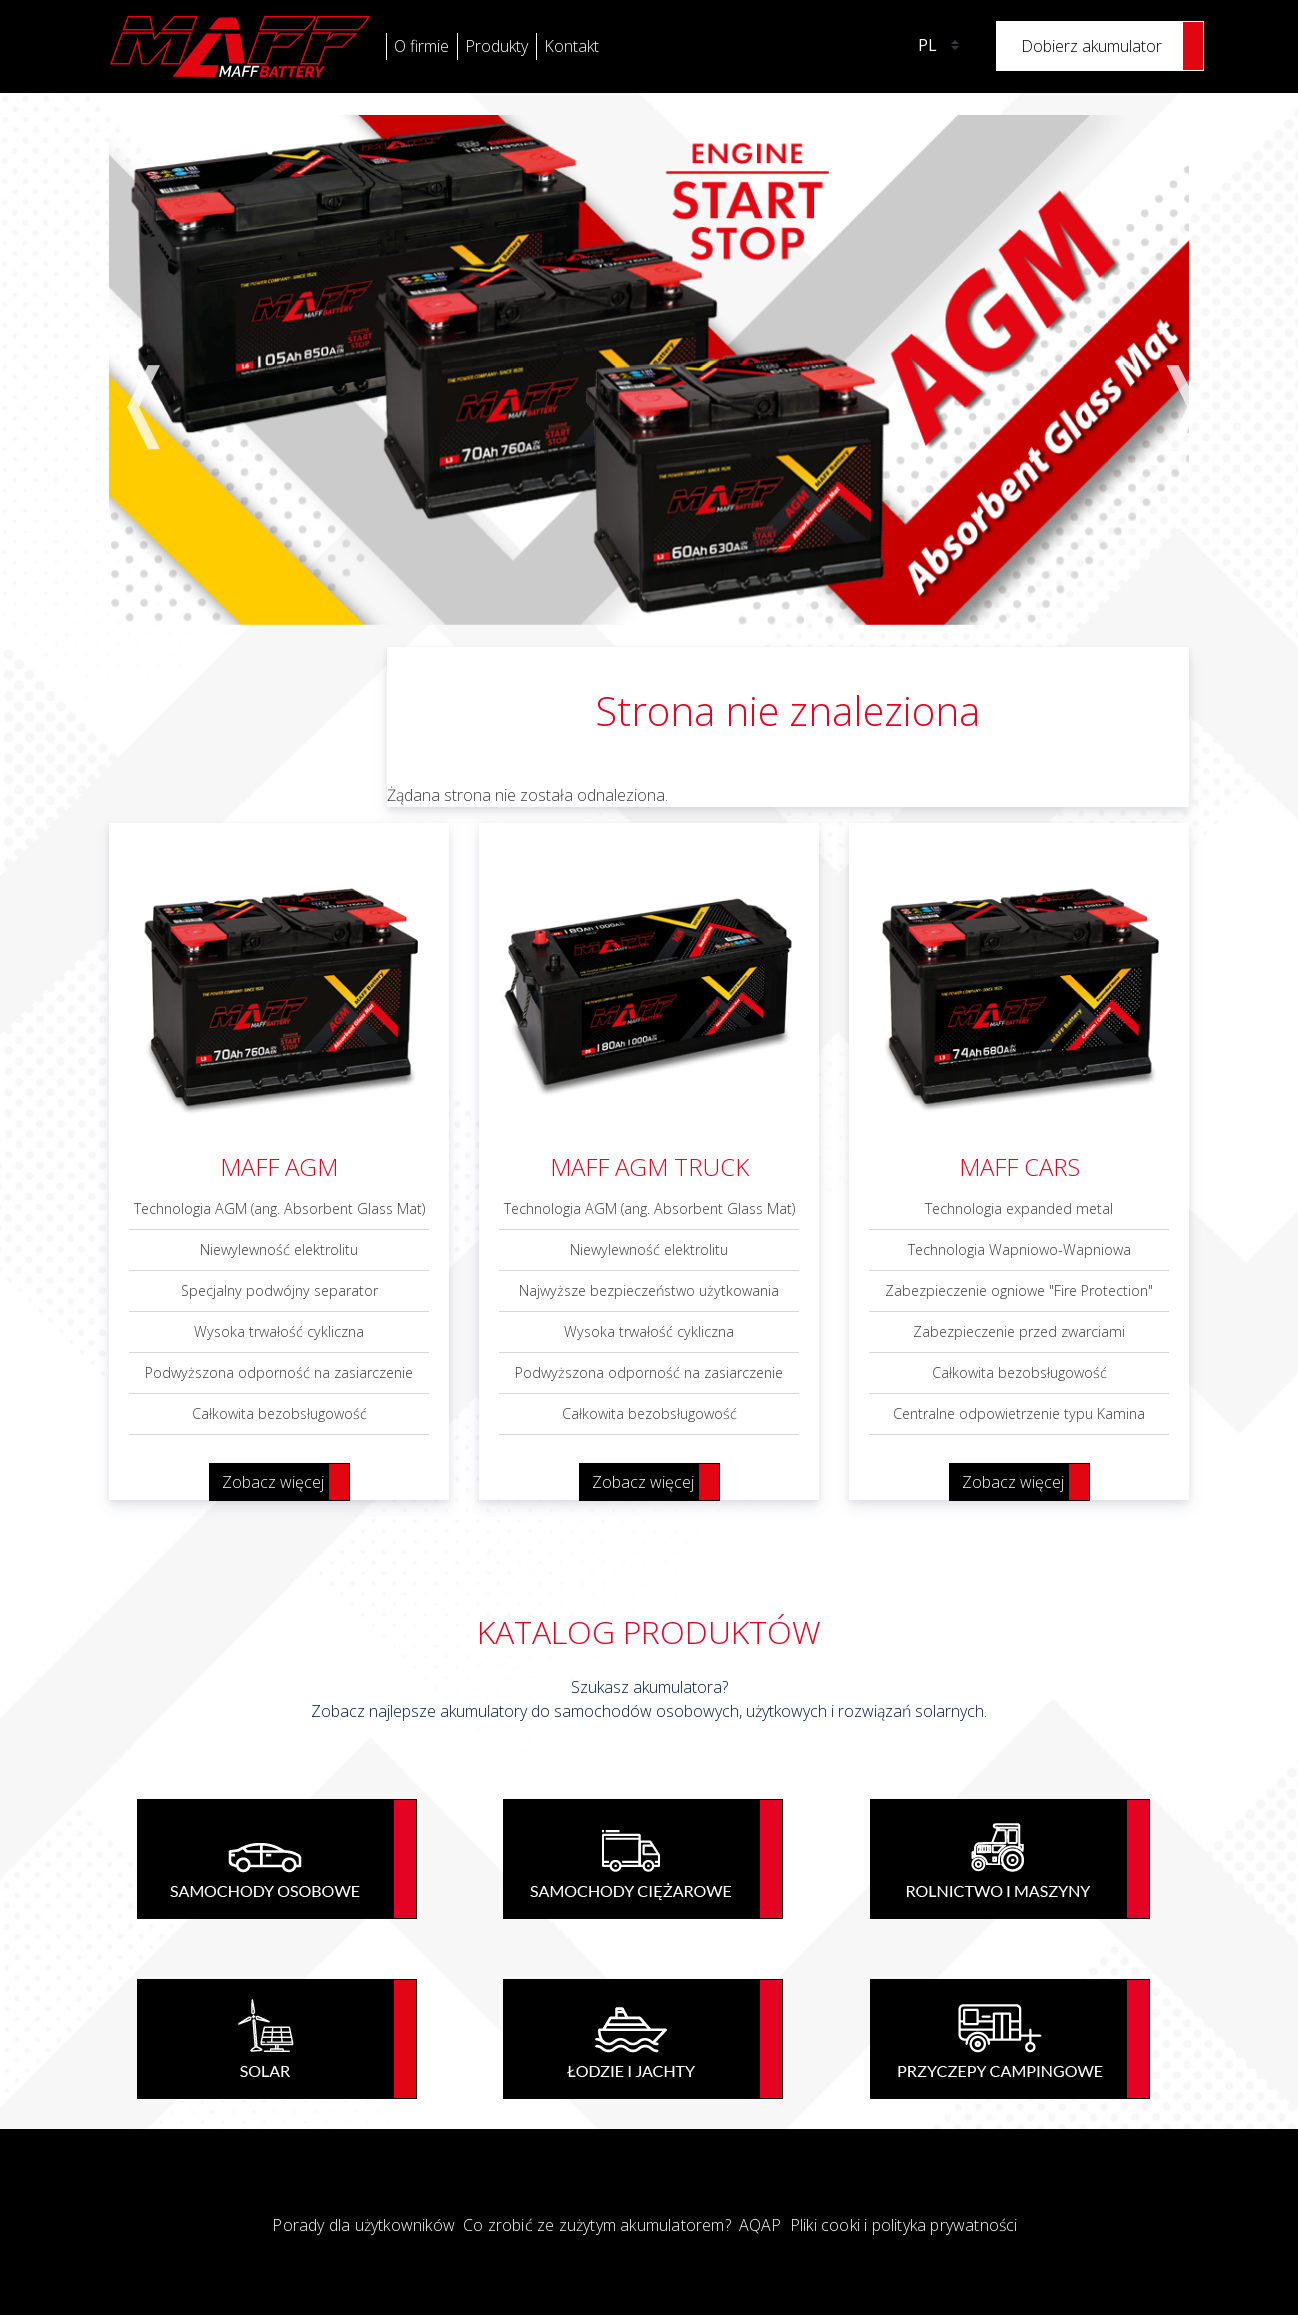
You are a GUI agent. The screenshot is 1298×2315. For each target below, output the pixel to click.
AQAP (760, 2225)
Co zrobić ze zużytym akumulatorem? (597, 2225)
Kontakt (571, 46)
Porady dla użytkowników (363, 2225)
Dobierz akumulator (1091, 46)
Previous (130, 369)
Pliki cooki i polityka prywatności (904, 2225)
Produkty (496, 46)
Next (1168, 369)
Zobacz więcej (273, 1482)
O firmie (421, 46)
